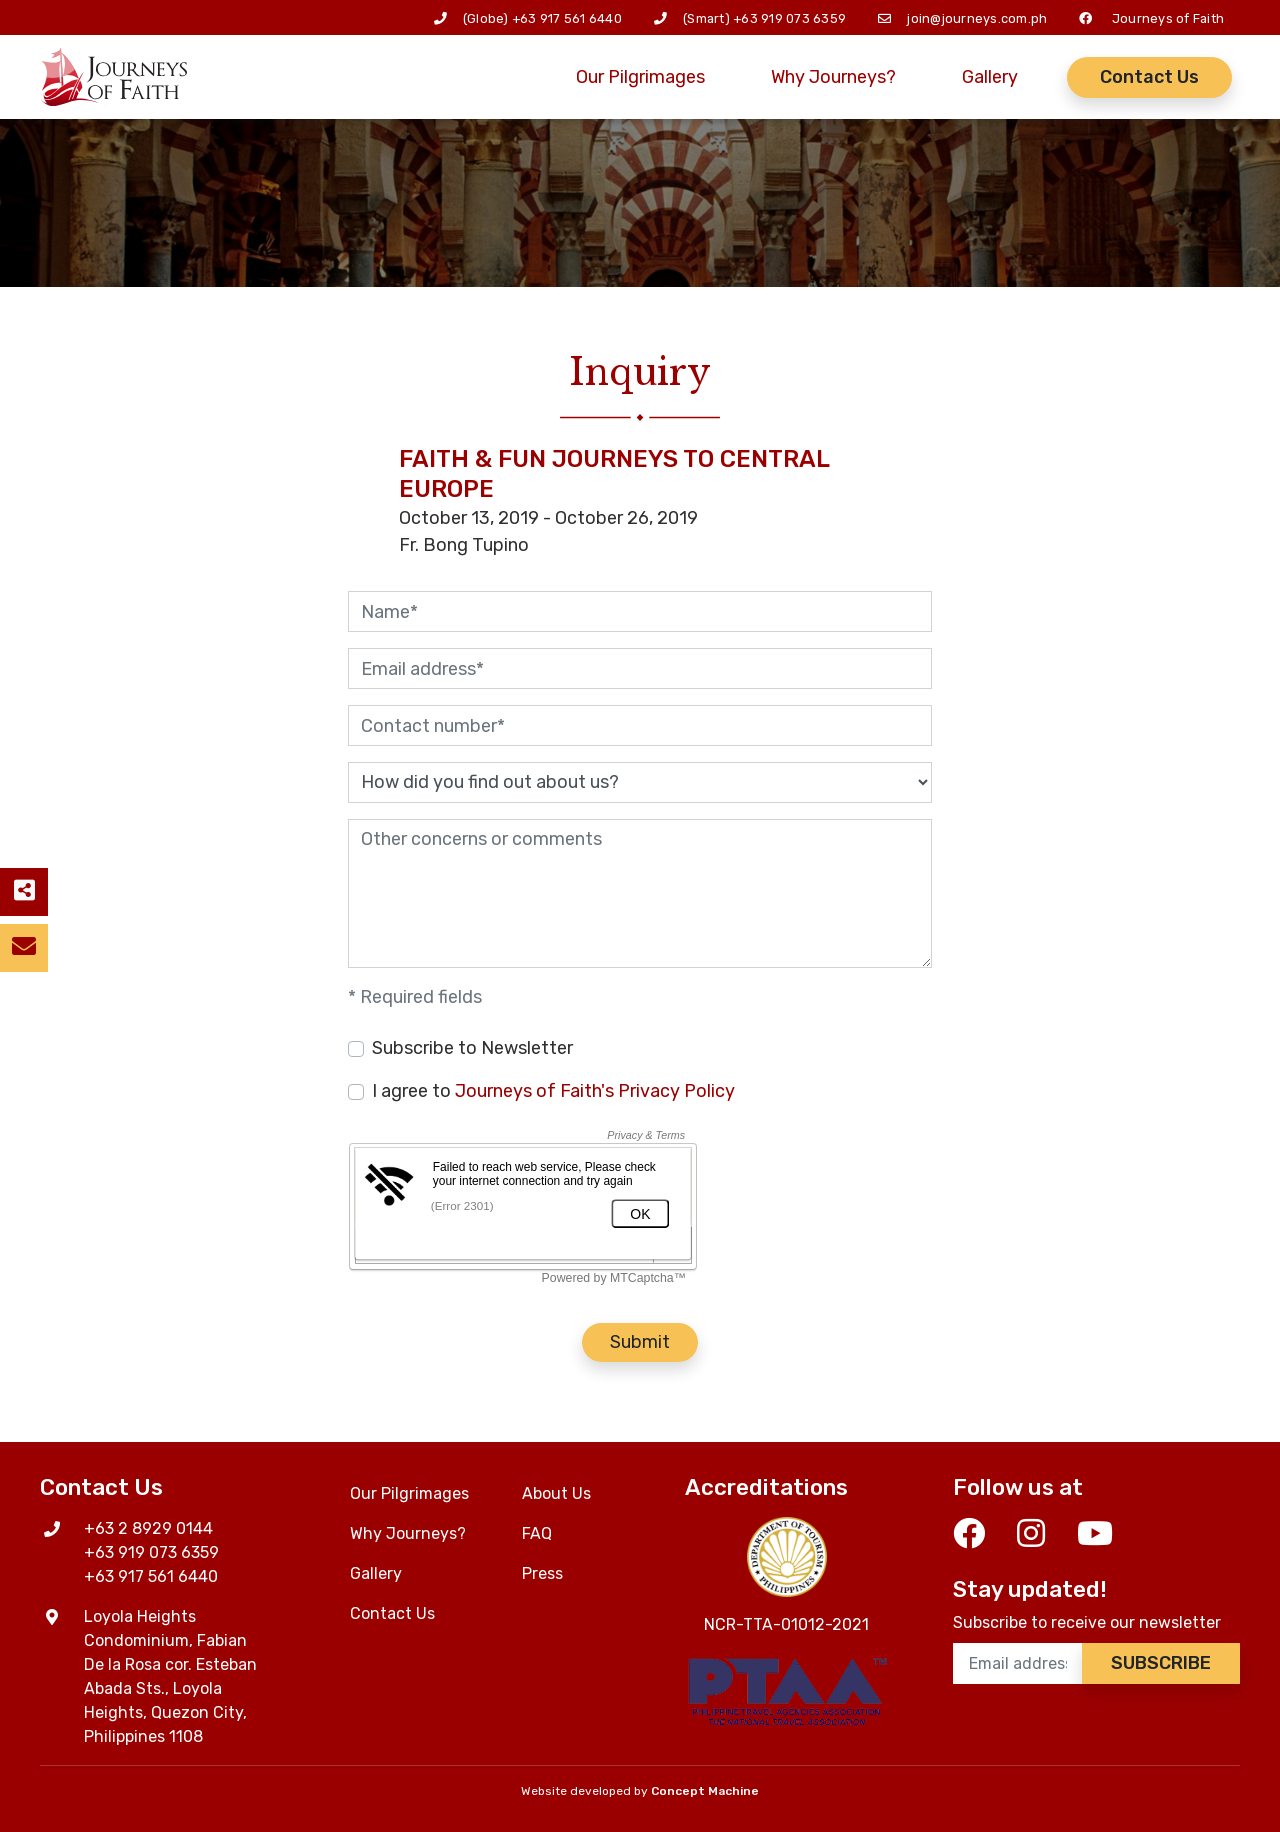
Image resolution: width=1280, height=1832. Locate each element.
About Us (556, 1493)
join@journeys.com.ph (977, 18)
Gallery (990, 77)
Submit (640, 1342)
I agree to (553, 1091)
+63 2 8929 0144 (148, 1528)
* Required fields (415, 997)
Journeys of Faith (1168, 18)
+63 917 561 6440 (567, 18)
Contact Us (1149, 77)
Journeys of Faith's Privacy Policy (595, 1091)
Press (542, 1573)
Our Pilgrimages (640, 77)
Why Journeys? (833, 77)
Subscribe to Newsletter (472, 1048)
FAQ (537, 1533)
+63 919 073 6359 (789, 18)
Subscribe (1161, 1663)
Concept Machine (705, 1791)
